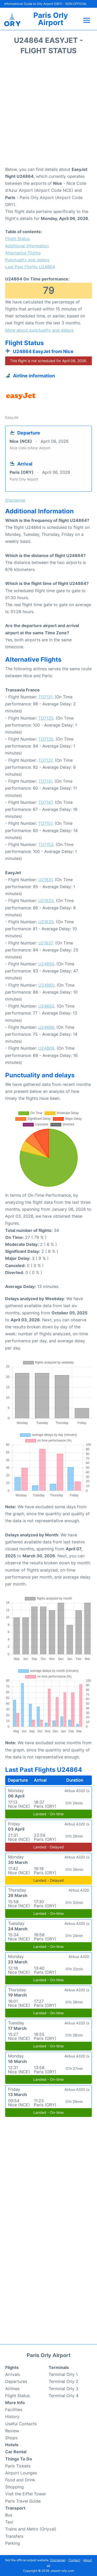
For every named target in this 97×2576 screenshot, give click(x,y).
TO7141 (45, 781)
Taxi (9, 2522)
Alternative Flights (23, 252)
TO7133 (45, 718)
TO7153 (45, 844)
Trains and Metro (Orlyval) (30, 2529)
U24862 (46, 1006)
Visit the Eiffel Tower (25, 2493)
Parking (12, 2543)
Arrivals (12, 2374)
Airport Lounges (21, 2472)
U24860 (46, 985)
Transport (15, 2508)
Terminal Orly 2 (63, 2381)
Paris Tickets (17, 2465)
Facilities (13, 2409)
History (12, 2416)
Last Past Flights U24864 (30, 266)
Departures (16, 2381)
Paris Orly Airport (50, 19)
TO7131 (45, 696)
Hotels (11, 2444)
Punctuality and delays (27, 259)
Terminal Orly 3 (63, 2388)
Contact (74, 2560)
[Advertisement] (48, 112)
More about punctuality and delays (39, 330)
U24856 (46, 963)
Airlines (12, 2388)
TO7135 (45, 739)
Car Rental (15, 2451)
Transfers (14, 2536)
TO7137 (45, 760)
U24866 (46, 1027)
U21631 (45, 879)
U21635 (46, 921)
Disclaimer (57, 2560)
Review (12, 2430)
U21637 (45, 943)
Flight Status (17, 238)
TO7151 (45, 823)
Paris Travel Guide (23, 2501)
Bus (8, 2515)
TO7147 (45, 802)
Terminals (59, 2367)
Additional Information (27, 245)
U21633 (46, 900)
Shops (11, 2437)
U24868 (46, 1048)
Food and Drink (20, 2479)
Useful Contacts (21, 2423)
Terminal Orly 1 (63, 2374)
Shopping (14, 2486)
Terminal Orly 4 (63, 2395)
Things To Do (18, 2458)
